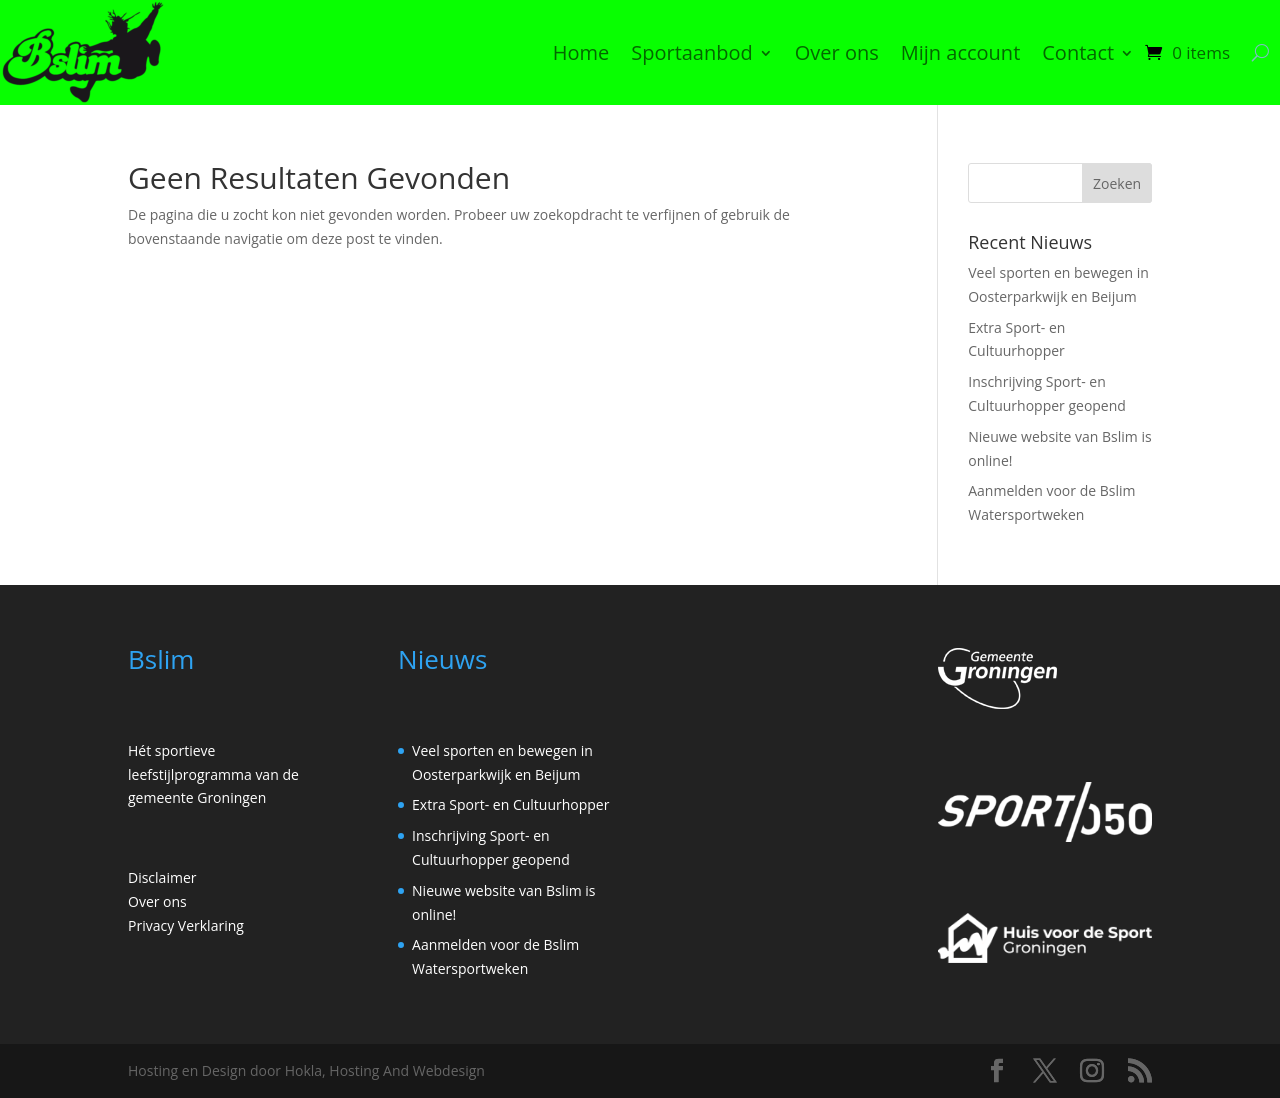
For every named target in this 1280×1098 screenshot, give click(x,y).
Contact (1078, 52)
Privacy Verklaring (186, 925)
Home (581, 52)
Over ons (837, 52)
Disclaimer (162, 877)
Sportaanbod (692, 52)
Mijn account (961, 52)
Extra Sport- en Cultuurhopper (510, 804)
